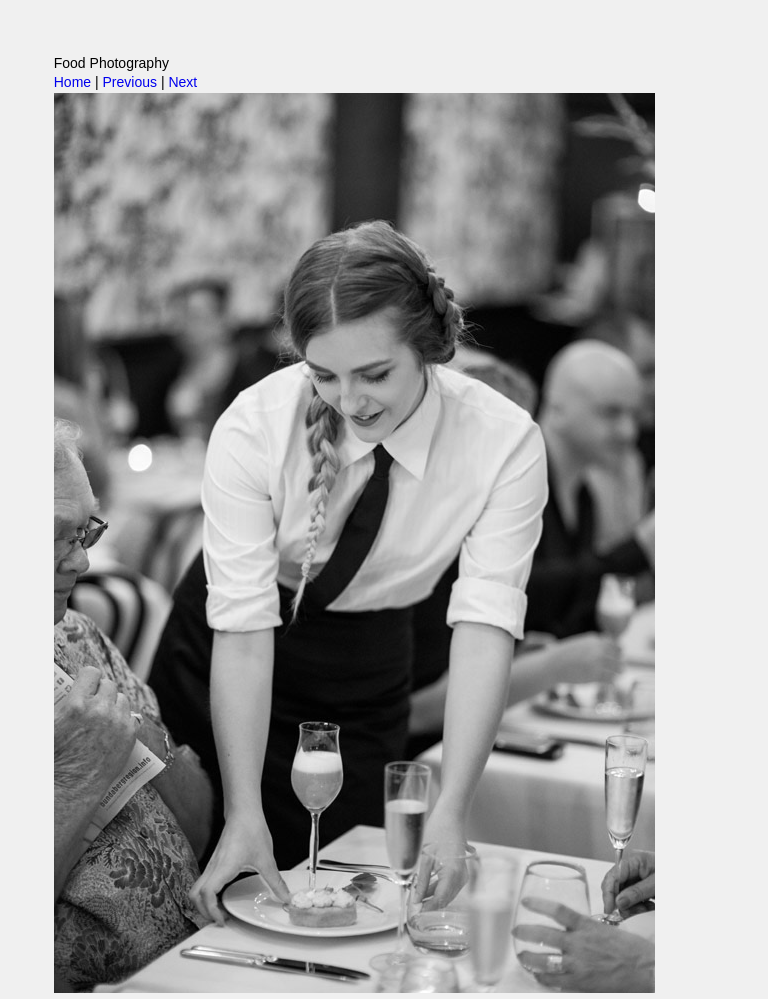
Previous (130, 82)
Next (182, 82)
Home (72, 82)
